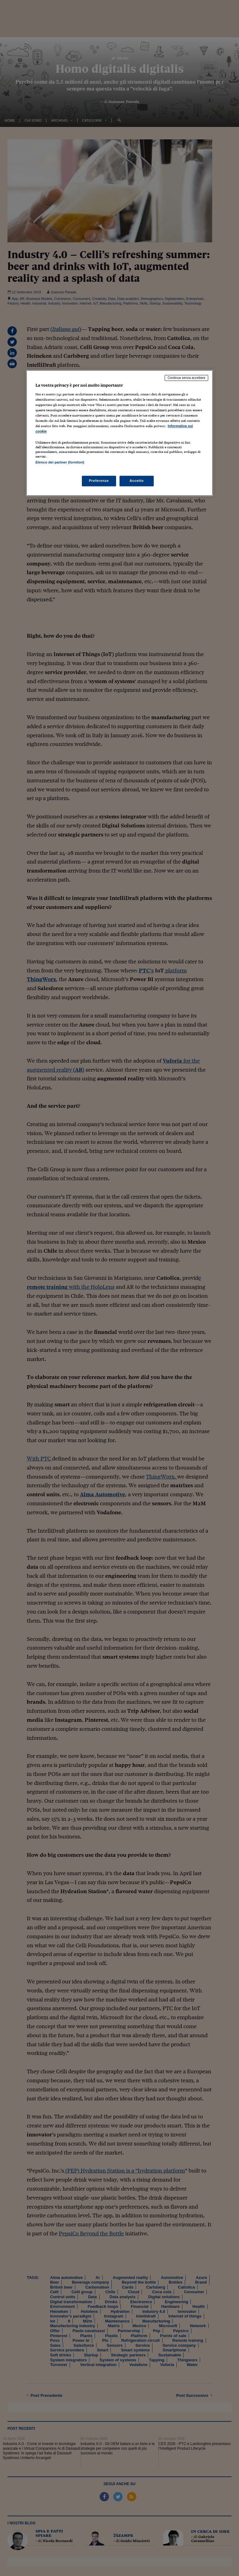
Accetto (136, 480)
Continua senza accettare (186, 378)
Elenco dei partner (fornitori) (59, 462)
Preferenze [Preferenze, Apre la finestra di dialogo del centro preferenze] (99, 480)
